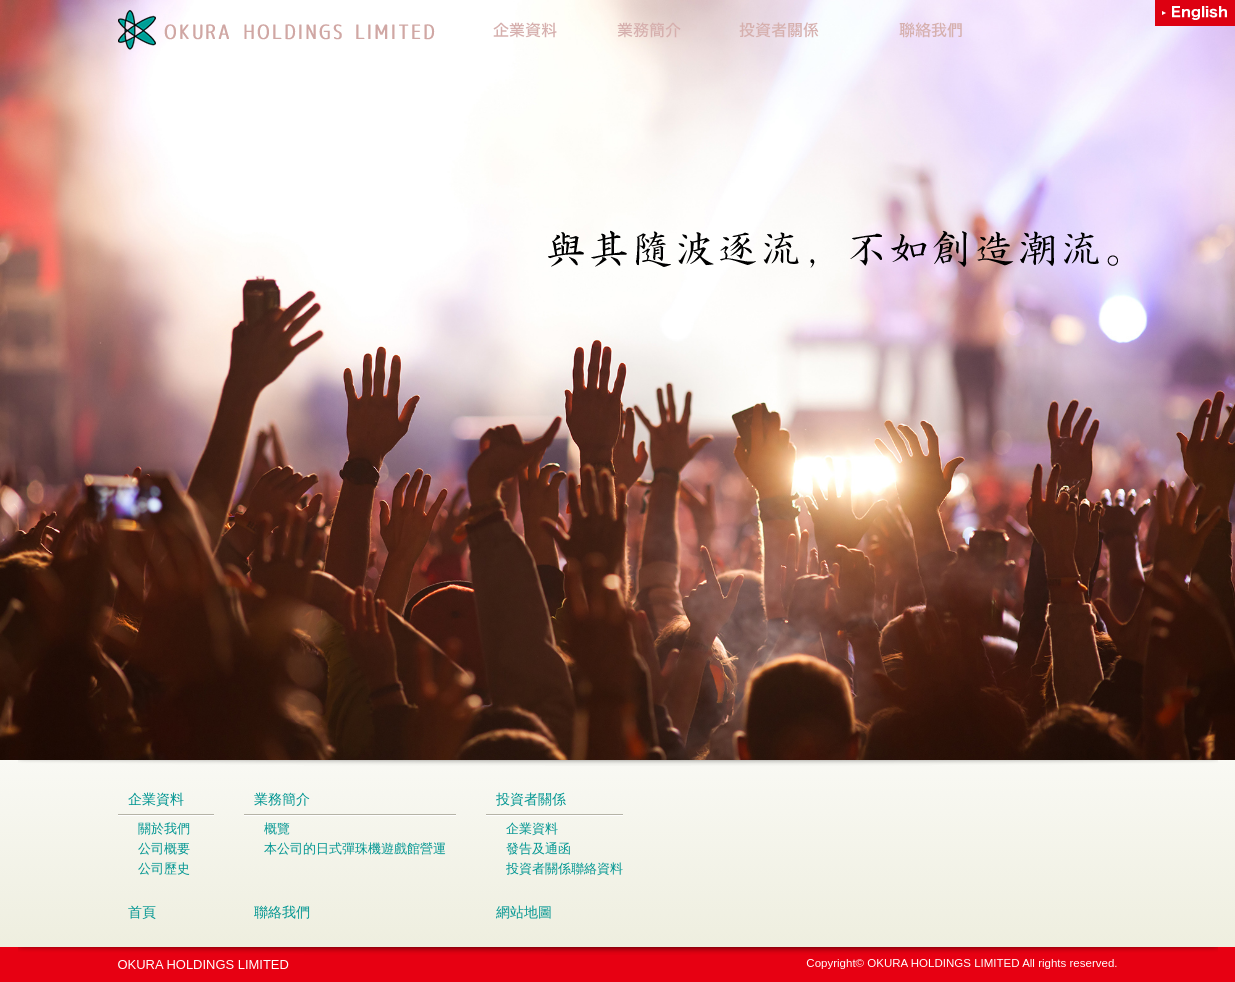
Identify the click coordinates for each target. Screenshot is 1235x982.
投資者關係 (531, 799)
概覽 (277, 828)
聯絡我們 (282, 912)
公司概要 (164, 848)
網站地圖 (524, 912)
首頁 (142, 912)
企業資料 (156, 799)
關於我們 (164, 828)
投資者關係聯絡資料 (564, 868)
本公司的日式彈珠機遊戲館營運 (355, 848)
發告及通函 (538, 848)
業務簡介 (282, 799)
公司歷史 (164, 868)
